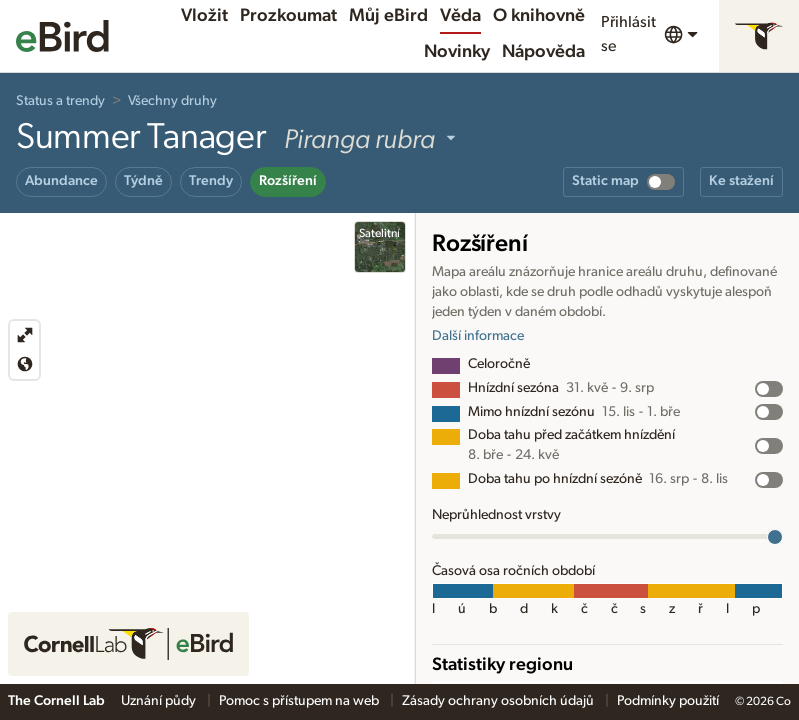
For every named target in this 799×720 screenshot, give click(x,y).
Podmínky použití (668, 701)
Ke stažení (741, 181)
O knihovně (539, 16)
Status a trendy (60, 101)
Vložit (204, 16)
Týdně (143, 181)
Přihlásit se (628, 34)
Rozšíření (288, 181)
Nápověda (543, 52)
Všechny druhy (172, 101)
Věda (460, 16)
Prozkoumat (288, 16)
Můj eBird (388, 16)
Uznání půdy (160, 701)
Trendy (211, 181)
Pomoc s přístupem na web (300, 701)
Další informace (478, 336)
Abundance (61, 181)
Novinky (457, 52)
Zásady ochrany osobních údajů (499, 701)
